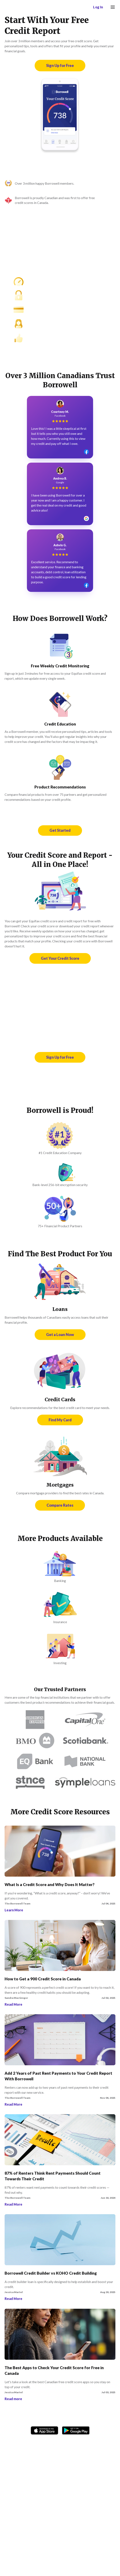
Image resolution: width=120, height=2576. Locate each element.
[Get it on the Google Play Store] (75, 2429)
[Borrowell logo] (16, 7)
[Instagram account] (45, 2446)
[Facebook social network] (35, 2446)
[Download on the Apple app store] (44, 2429)
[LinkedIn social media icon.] (85, 2446)
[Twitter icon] (65, 2446)
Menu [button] (111, 5)
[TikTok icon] (55, 2446)
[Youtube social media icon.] (75, 2446)
